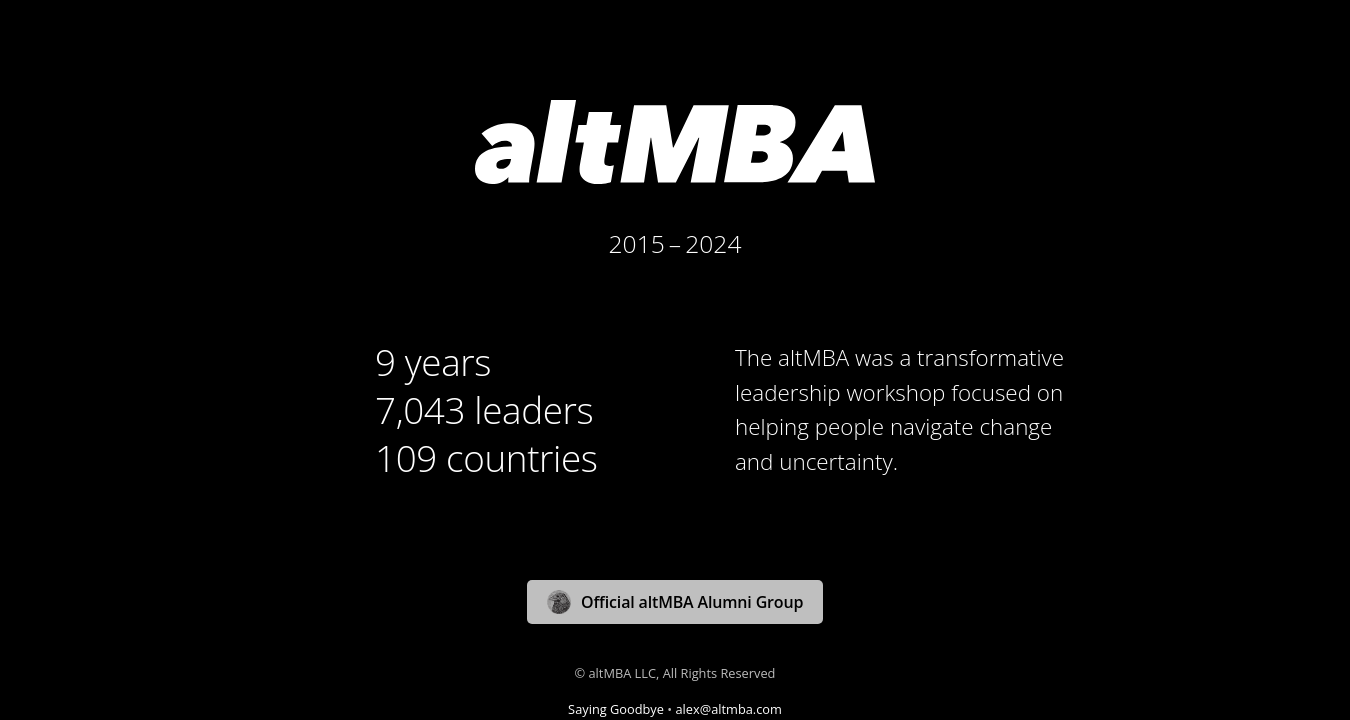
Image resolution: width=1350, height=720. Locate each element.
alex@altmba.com (728, 709)
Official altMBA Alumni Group (675, 602)
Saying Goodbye (616, 709)
